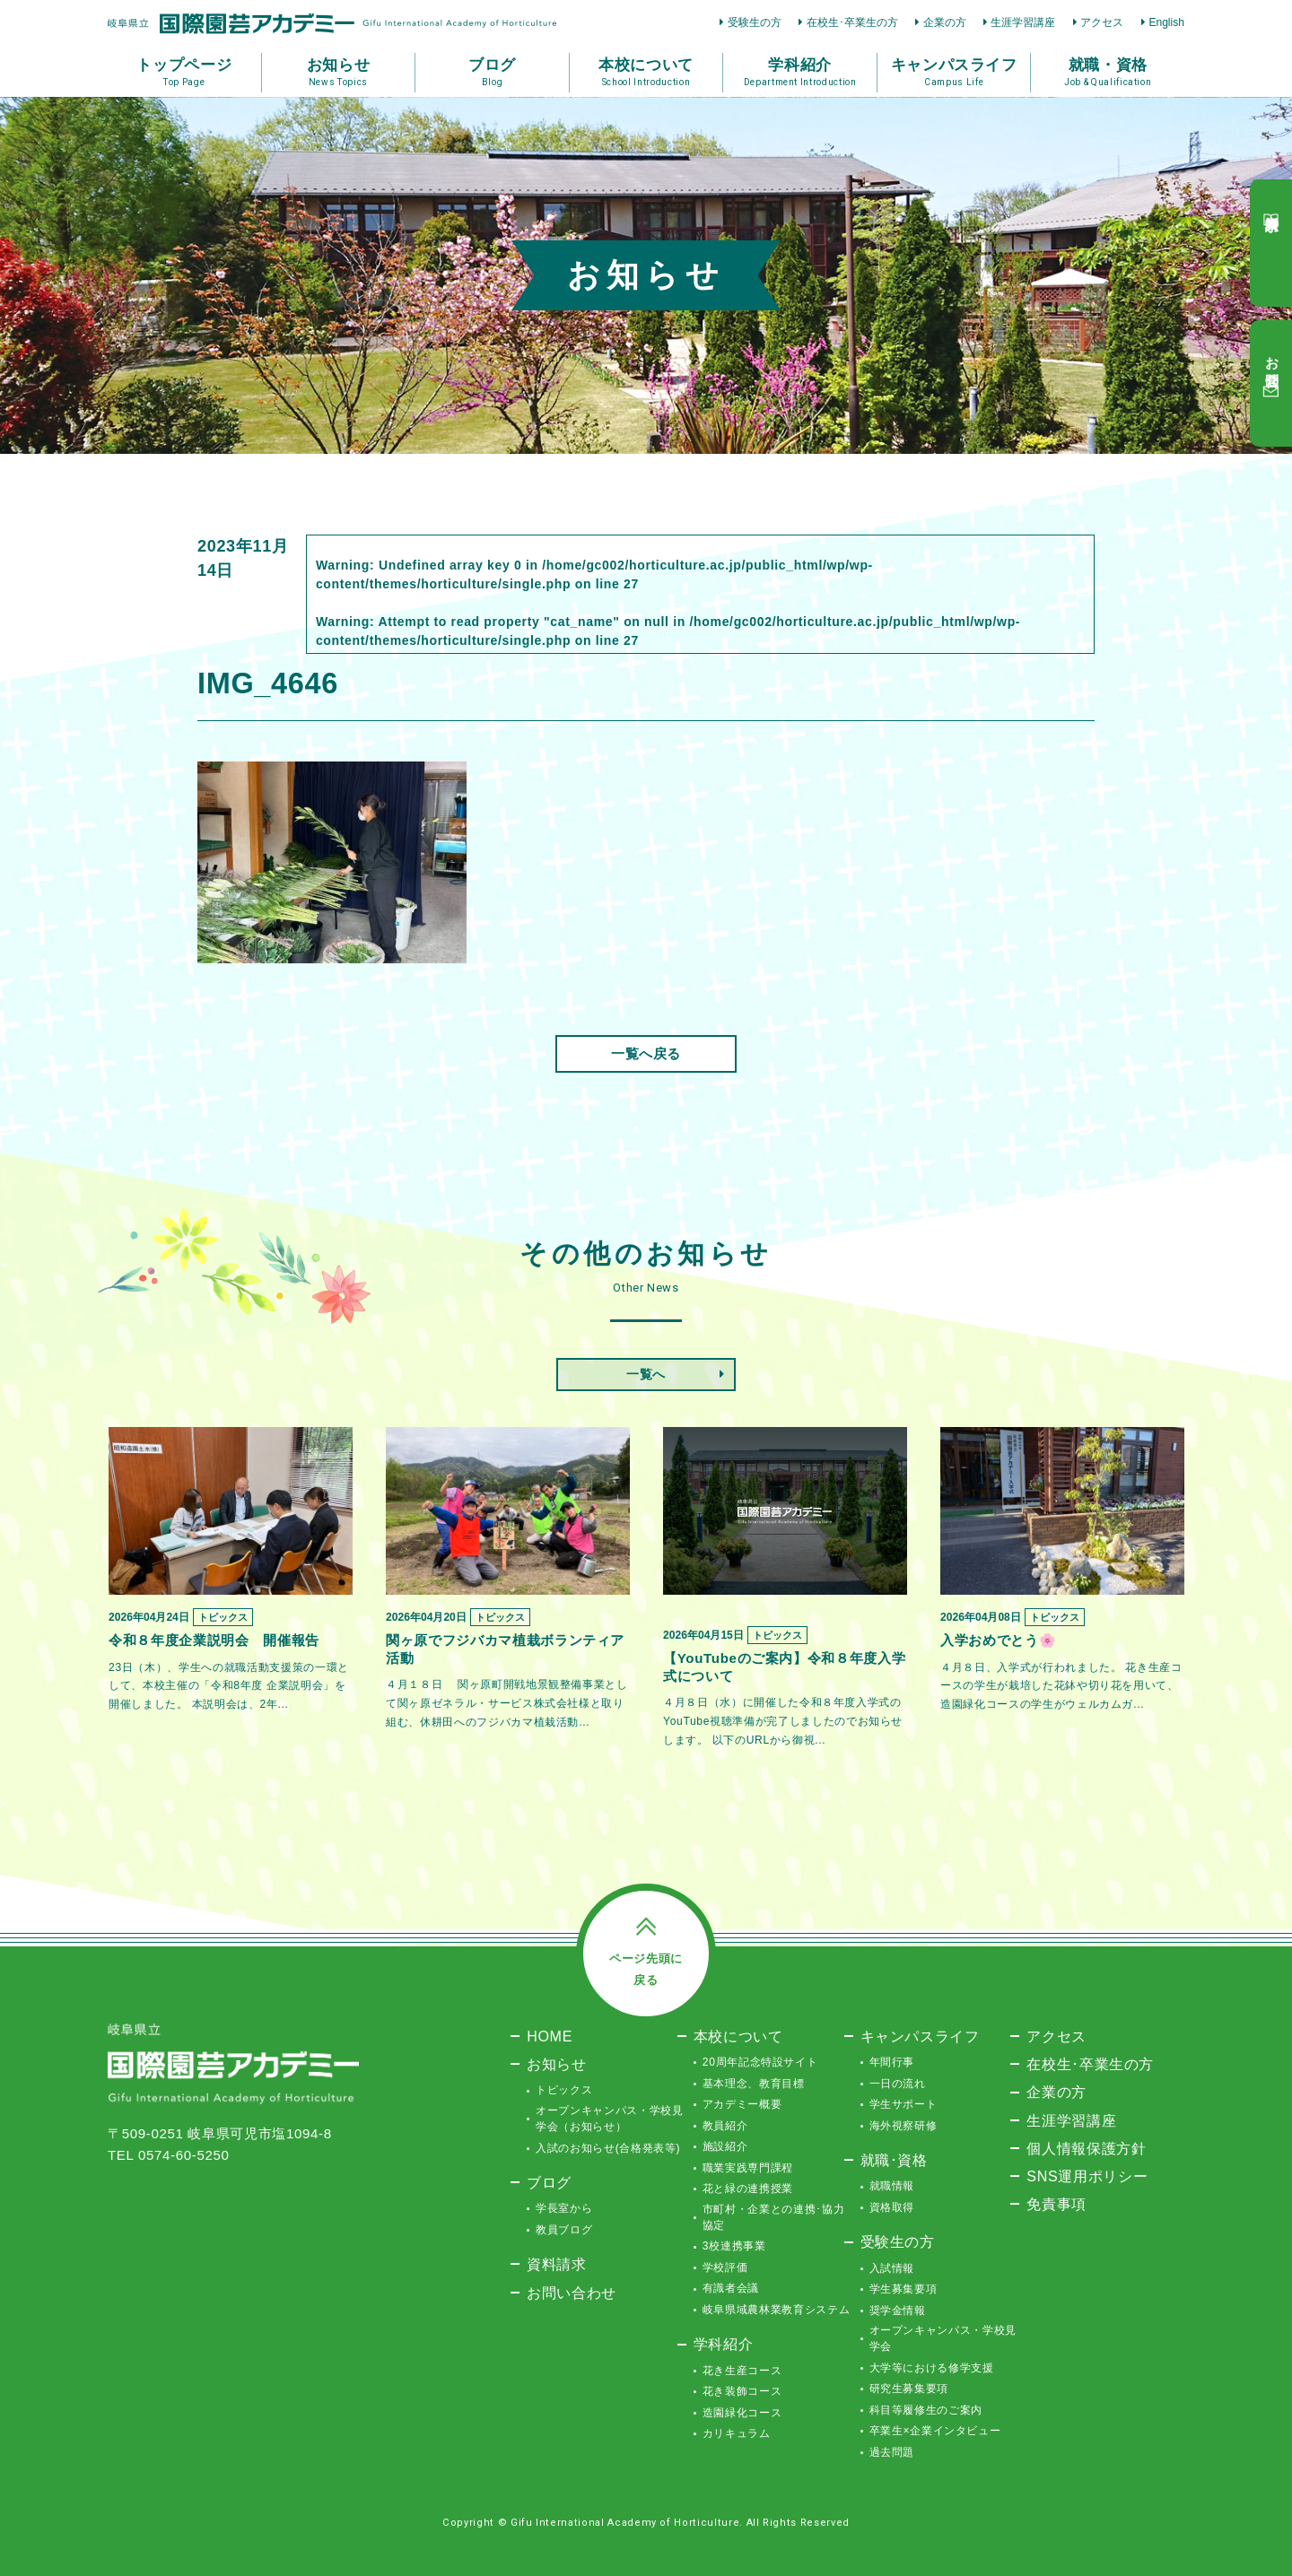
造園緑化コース (742, 2412)
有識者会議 (731, 2288)
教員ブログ (564, 2230)
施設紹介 (725, 2146)
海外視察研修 (903, 2125)
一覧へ (646, 1374)
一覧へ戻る (646, 1053)
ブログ (549, 2182)
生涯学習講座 (1023, 22)
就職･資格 (894, 2160)
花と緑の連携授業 (748, 2188)
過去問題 (892, 2452)
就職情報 (892, 2186)
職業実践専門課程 (748, 2168)
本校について (738, 2036)
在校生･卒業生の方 (852, 22)
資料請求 (557, 2264)
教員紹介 (725, 2125)
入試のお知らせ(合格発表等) (608, 2148)
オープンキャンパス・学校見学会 (943, 2338)
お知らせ (557, 2064)
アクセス (1101, 22)
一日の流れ (897, 2083)
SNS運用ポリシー (1087, 2176)
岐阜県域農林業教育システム (776, 2309)
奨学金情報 (897, 2310)
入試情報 (892, 2268)
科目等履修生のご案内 (926, 2410)
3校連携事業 (734, 2246)
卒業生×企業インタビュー (935, 2430)
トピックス (564, 2090)
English (1166, 22)
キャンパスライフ (920, 2036)
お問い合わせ (571, 2292)
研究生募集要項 (909, 2388)
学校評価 (725, 2267)
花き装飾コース (742, 2391)
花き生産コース (742, 2370)
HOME (549, 2036)
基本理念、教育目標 (754, 2083)
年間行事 (892, 2062)
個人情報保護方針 (1086, 2148)
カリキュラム (737, 2433)
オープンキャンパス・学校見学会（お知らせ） (609, 2118)
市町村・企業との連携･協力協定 (773, 2217)
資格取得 (892, 2207)
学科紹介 (724, 2344)
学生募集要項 (903, 2289)
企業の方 (944, 22)
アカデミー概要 (742, 2104)
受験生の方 (754, 22)
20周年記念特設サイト (760, 2062)
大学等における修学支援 (931, 2368)
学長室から (564, 2208)
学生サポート (903, 2104)
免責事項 (1056, 2204)
